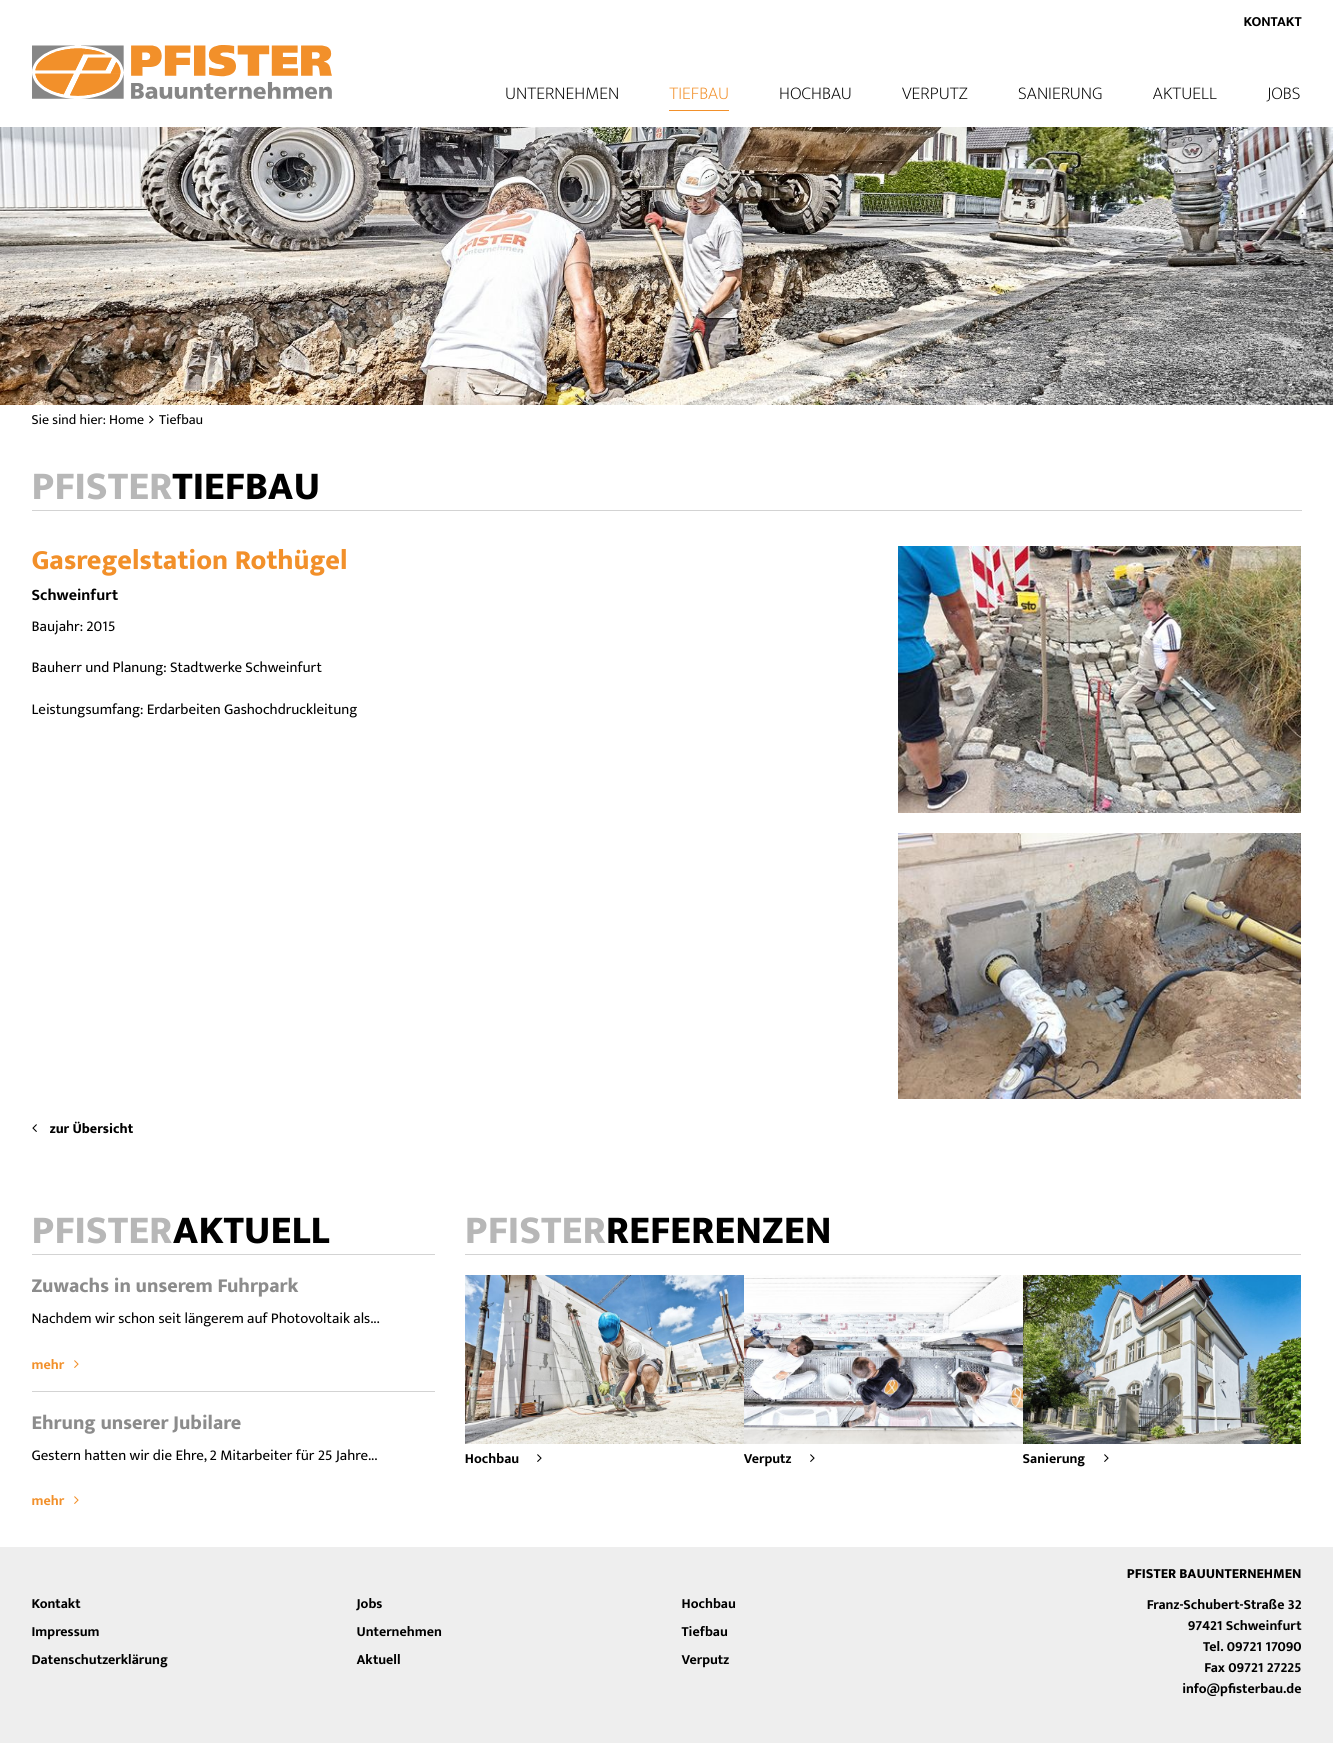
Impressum (66, 1632)
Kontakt (1272, 22)
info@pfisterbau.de (1241, 1689)
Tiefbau (699, 94)
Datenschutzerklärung (100, 1660)
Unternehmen (399, 1632)
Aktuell (1185, 94)
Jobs (1284, 94)
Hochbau (815, 94)
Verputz (935, 94)
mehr (56, 1365)
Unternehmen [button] (562, 94)
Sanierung (1060, 94)
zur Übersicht (83, 1129)
